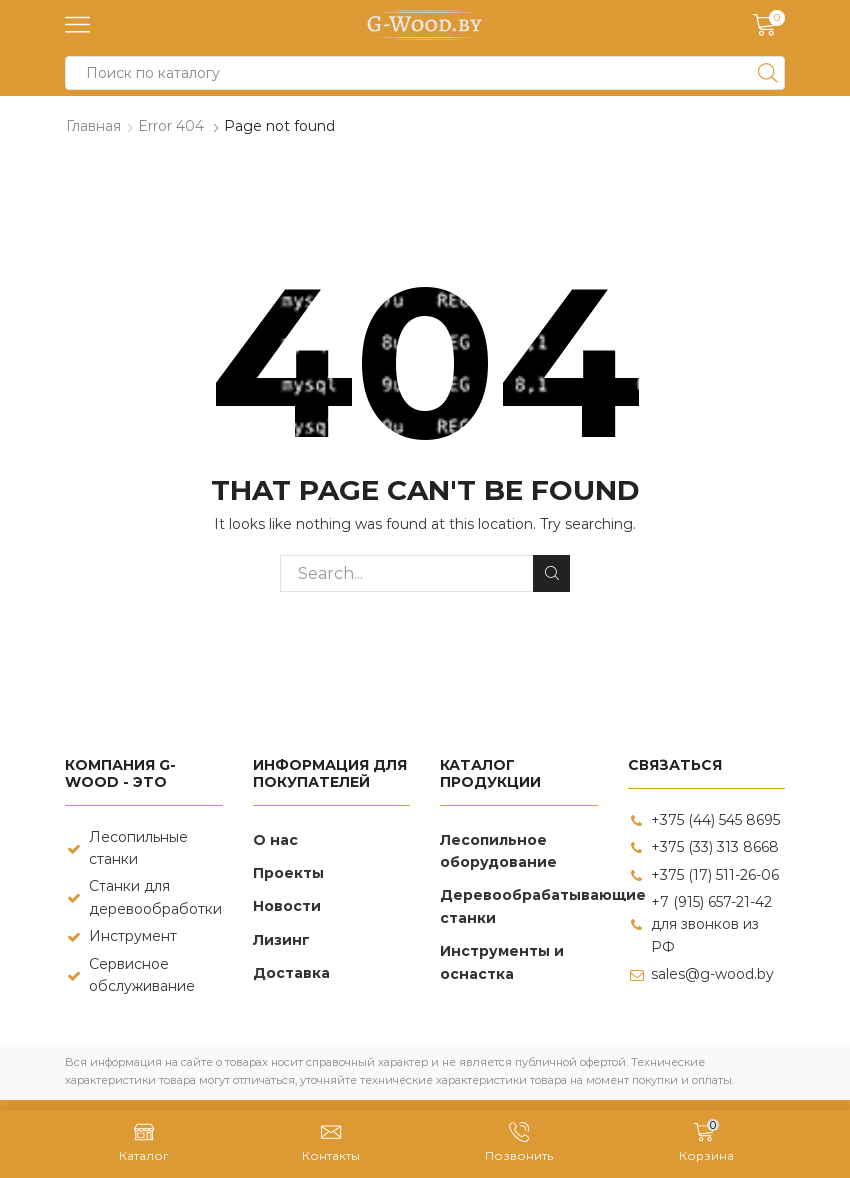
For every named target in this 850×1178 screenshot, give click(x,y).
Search (551, 573)
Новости (287, 906)
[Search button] (768, 73)
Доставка (291, 973)
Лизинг (281, 940)
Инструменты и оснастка (502, 962)
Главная (93, 126)
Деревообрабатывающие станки (543, 906)
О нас (275, 840)
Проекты (288, 873)
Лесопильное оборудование (498, 851)
